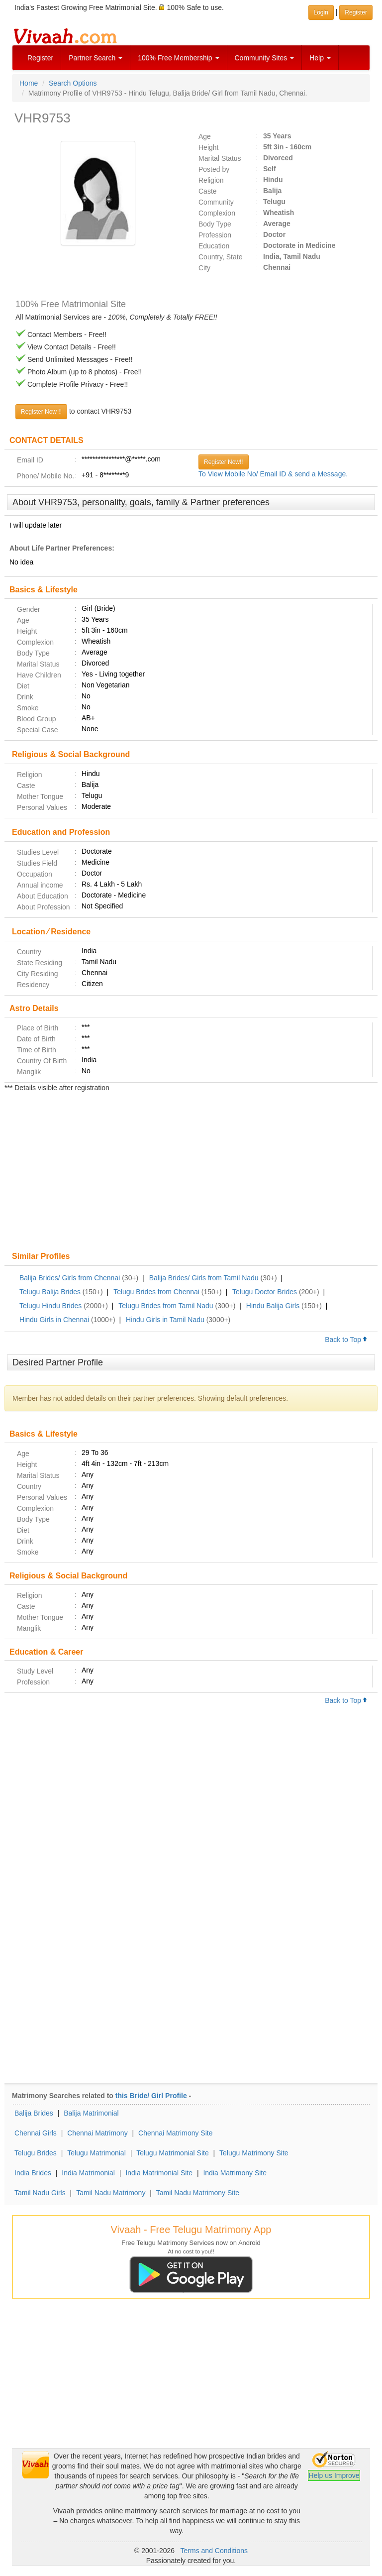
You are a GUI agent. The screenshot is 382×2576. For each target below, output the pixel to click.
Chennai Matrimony (97, 2133)
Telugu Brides (35, 2153)
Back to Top (346, 1340)
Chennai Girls (35, 2133)
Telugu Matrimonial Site (172, 2153)
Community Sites (264, 58)
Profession (214, 235)
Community (216, 202)
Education (213, 246)
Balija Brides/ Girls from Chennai (69, 1278)
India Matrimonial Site (158, 2173)
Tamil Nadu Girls (40, 2193)
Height (208, 147)
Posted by (213, 169)
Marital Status (219, 158)
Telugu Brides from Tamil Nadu (165, 1306)
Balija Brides (33, 2113)
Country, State (220, 257)
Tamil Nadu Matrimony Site (197, 2193)
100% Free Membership (178, 58)
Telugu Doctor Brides (264, 1292)
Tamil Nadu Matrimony (110, 2193)
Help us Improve (334, 2475)
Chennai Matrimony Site (175, 2133)
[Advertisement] (191, 1172)
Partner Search (95, 58)
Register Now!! (223, 461)
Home (28, 83)
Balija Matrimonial (91, 2113)
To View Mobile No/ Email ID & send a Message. (273, 474)
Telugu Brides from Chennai (156, 1292)
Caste (207, 191)
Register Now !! (41, 411)
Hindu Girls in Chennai (54, 1320)
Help (320, 58)
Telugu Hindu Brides (50, 1306)
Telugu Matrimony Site (253, 2153)
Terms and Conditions (214, 2551)
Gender (28, 609)
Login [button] (321, 12)
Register (40, 58)
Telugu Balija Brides (50, 1292)
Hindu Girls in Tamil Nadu (165, 1320)
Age (204, 136)
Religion (211, 180)
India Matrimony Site (235, 2173)
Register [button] (356, 12)
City (204, 268)
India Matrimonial (88, 2173)
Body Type (214, 224)
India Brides (32, 2173)
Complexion (216, 213)
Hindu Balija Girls (272, 1306)
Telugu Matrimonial (96, 2153)
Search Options (73, 83)
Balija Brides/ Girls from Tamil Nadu (204, 1278)
